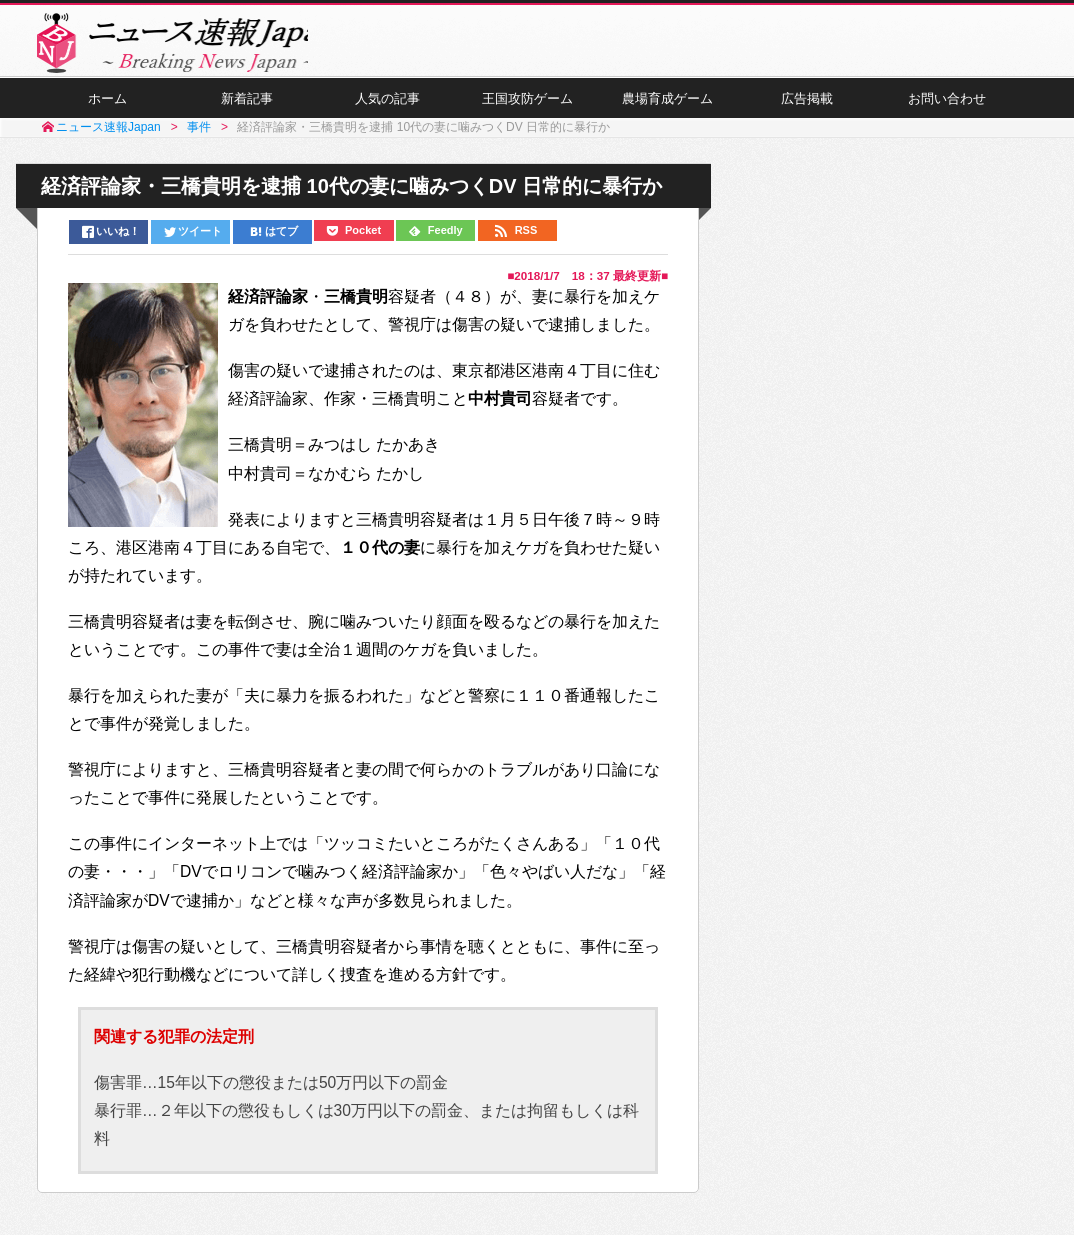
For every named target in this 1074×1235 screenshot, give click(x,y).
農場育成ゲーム (667, 111)
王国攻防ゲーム (527, 111)
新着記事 (247, 111)
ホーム (107, 111)
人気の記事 (387, 111)
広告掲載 (807, 111)
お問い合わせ (947, 111)
